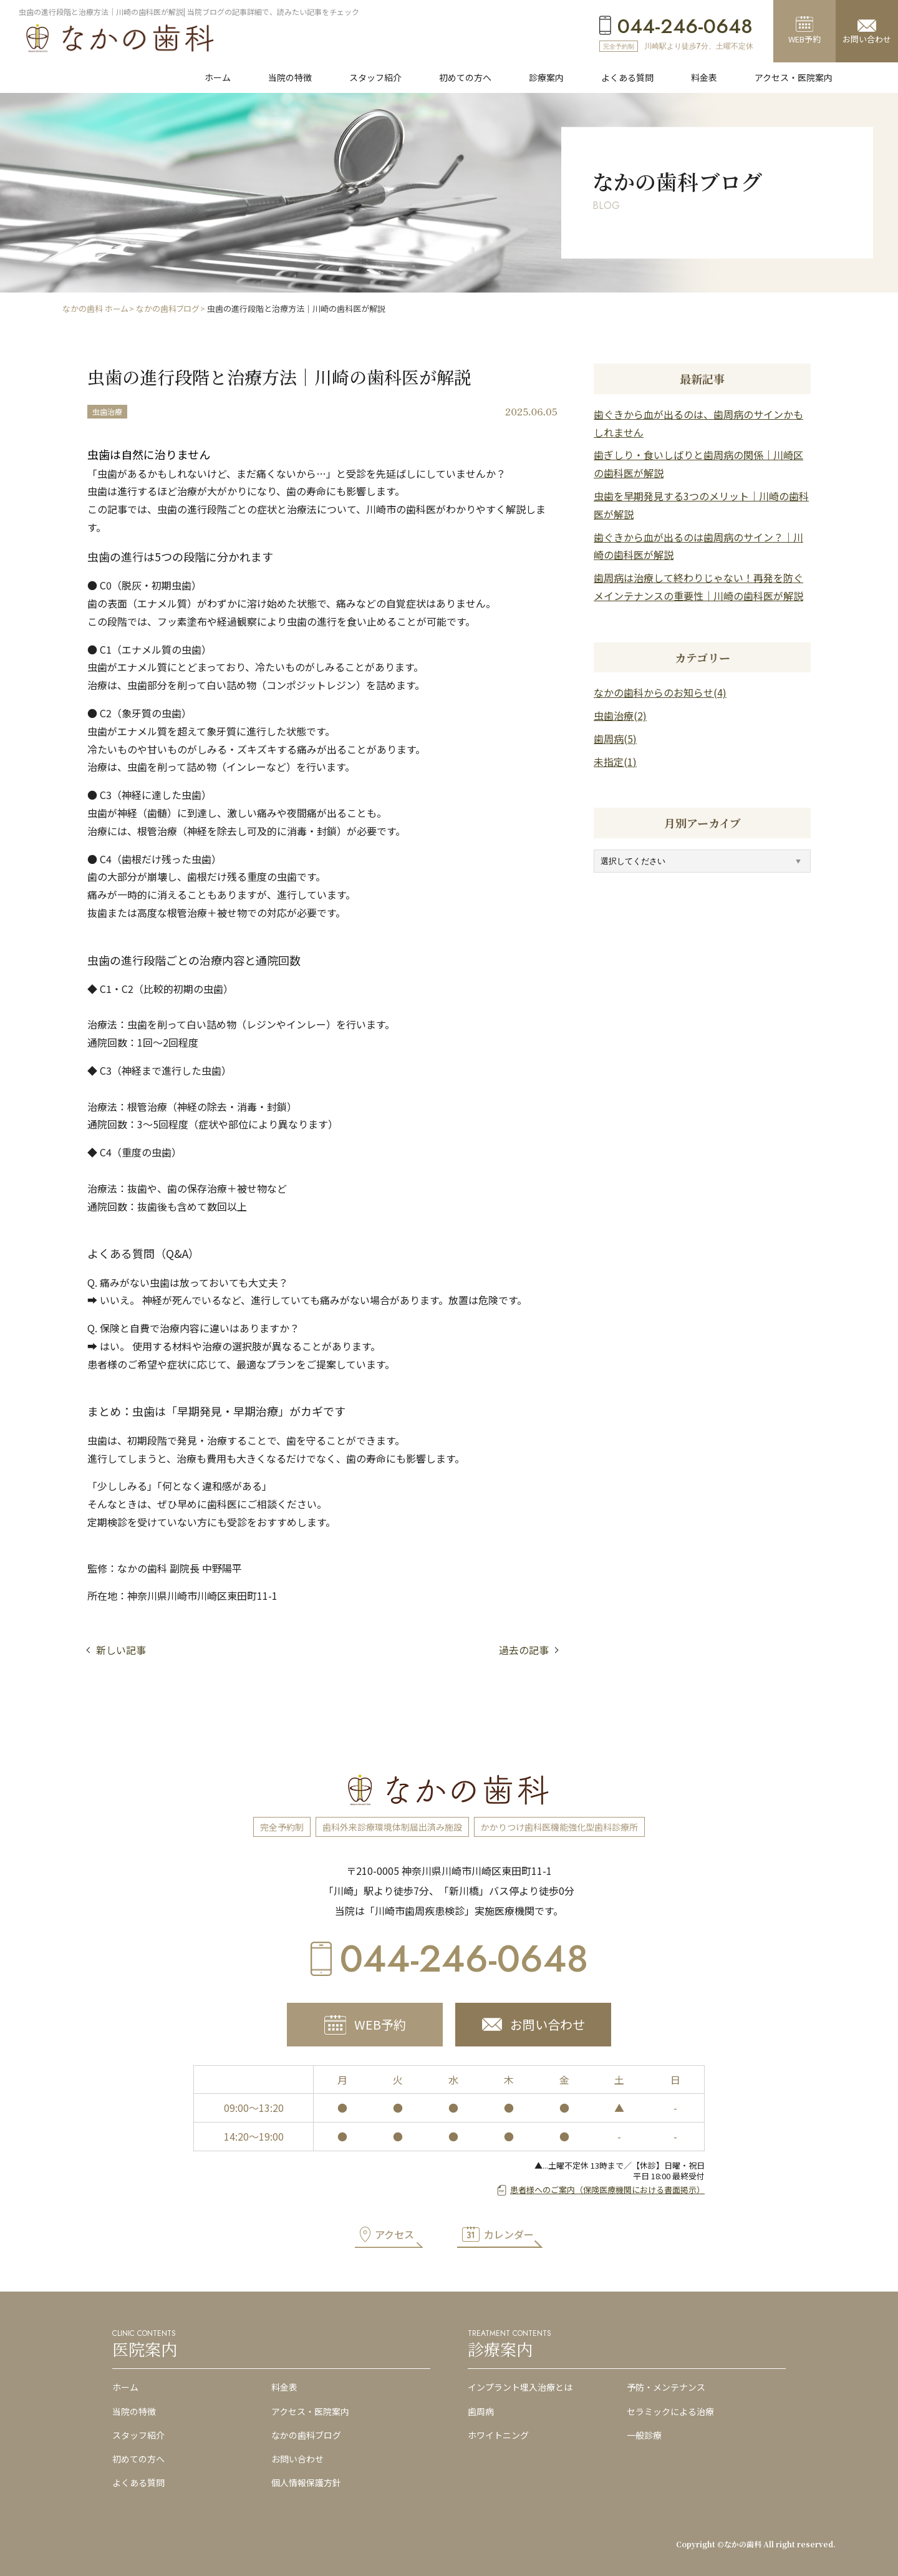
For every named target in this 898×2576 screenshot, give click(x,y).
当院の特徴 (134, 2411)
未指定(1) (615, 761)
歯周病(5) (615, 738)
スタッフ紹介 (138, 2435)
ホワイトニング (498, 2435)
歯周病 (481, 2411)
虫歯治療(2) (620, 715)
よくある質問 (138, 2482)
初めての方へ (138, 2458)
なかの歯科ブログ (306, 2435)
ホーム (125, 2387)
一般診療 (644, 2435)
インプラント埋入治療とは (520, 2387)
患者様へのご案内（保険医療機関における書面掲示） (607, 2190)
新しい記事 (121, 1649)
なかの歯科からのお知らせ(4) (660, 692)
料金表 (284, 2387)
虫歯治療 (107, 411)
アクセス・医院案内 (310, 2411)
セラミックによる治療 (670, 2411)
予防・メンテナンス (666, 2387)
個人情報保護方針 (306, 2482)
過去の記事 (524, 1649)
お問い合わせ (297, 2458)
